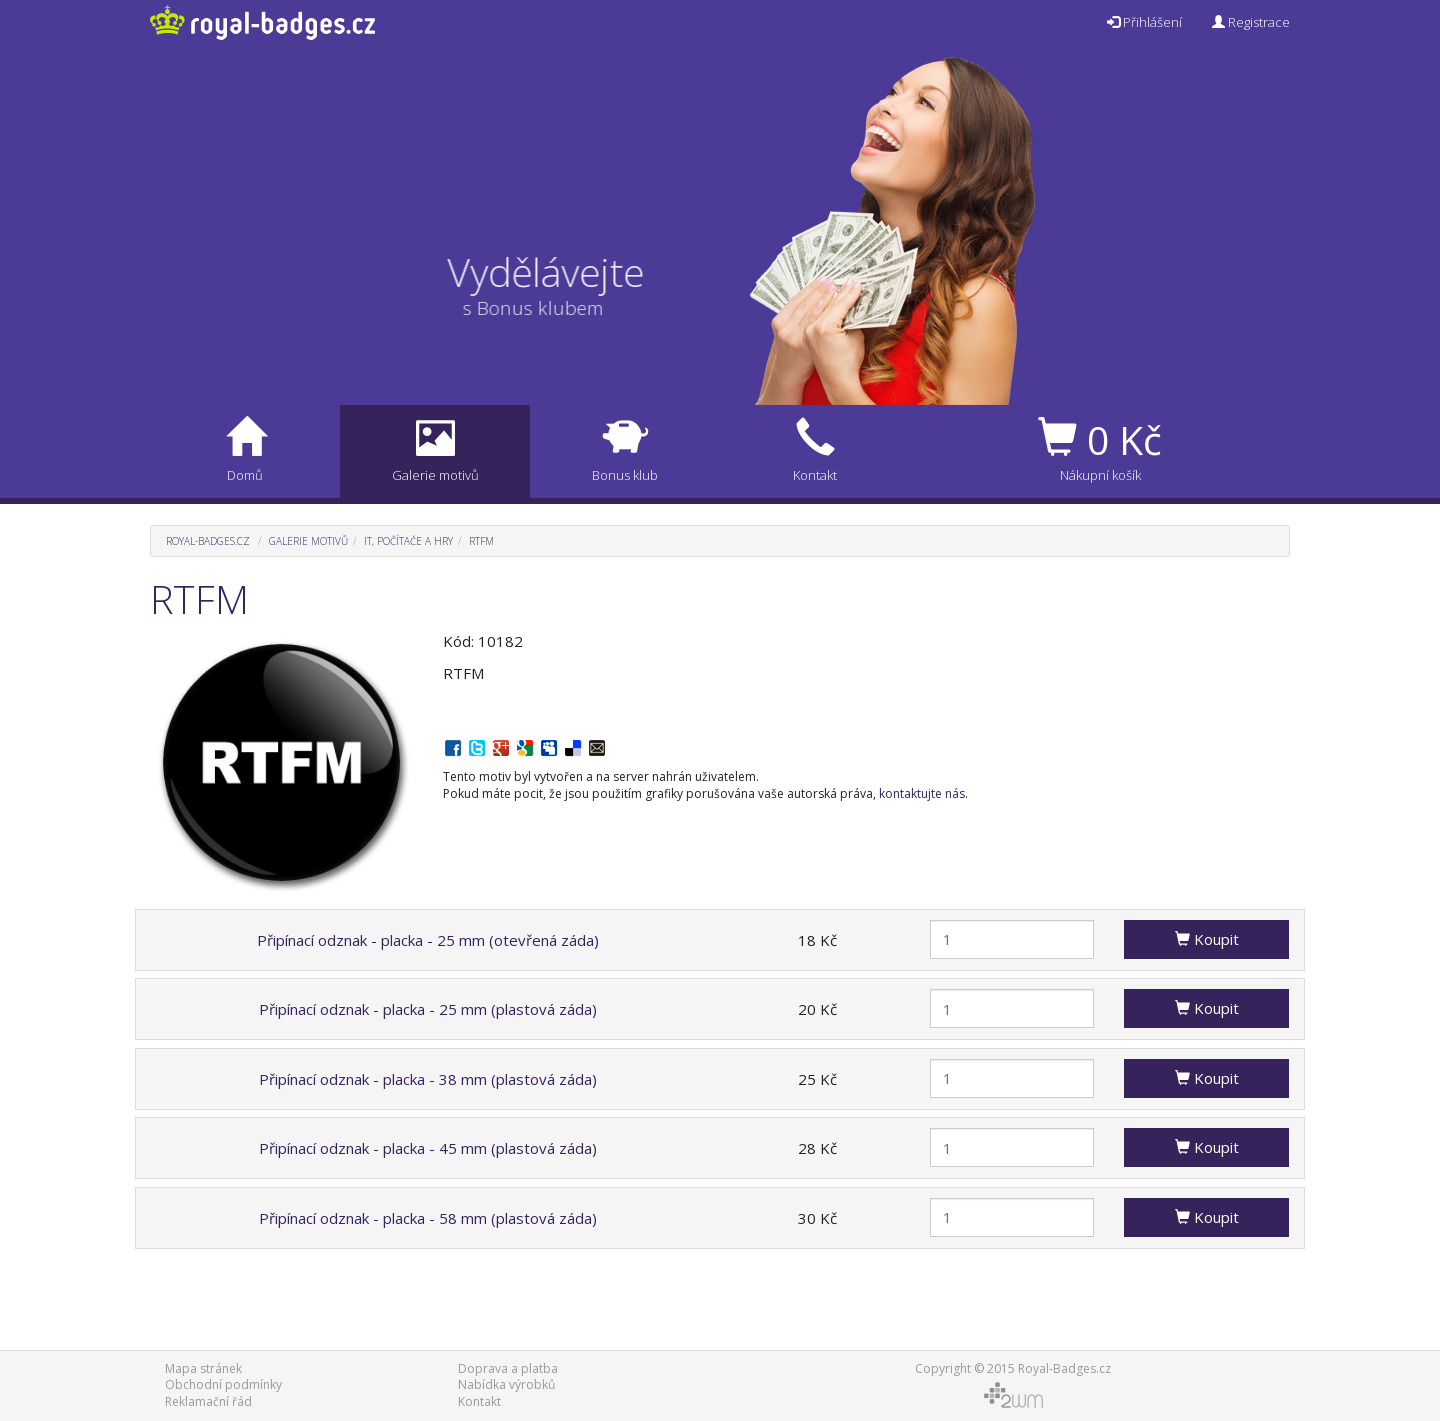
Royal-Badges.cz (208, 541)
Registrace (1251, 22)
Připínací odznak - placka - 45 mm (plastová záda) (428, 1148)
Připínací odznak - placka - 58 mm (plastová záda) (428, 1218)
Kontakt (479, 1401)
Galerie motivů (308, 541)
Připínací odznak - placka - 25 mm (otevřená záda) (428, 940)
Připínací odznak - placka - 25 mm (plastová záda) (428, 1009)
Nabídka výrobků (506, 1384)
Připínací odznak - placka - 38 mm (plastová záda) (428, 1079)
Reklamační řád (208, 1401)
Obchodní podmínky (223, 1384)
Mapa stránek (203, 1368)
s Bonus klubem (516, 308)
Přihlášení (1144, 22)
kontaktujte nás (922, 793)
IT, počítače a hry (408, 541)
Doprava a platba (508, 1368)
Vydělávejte (562, 271)
